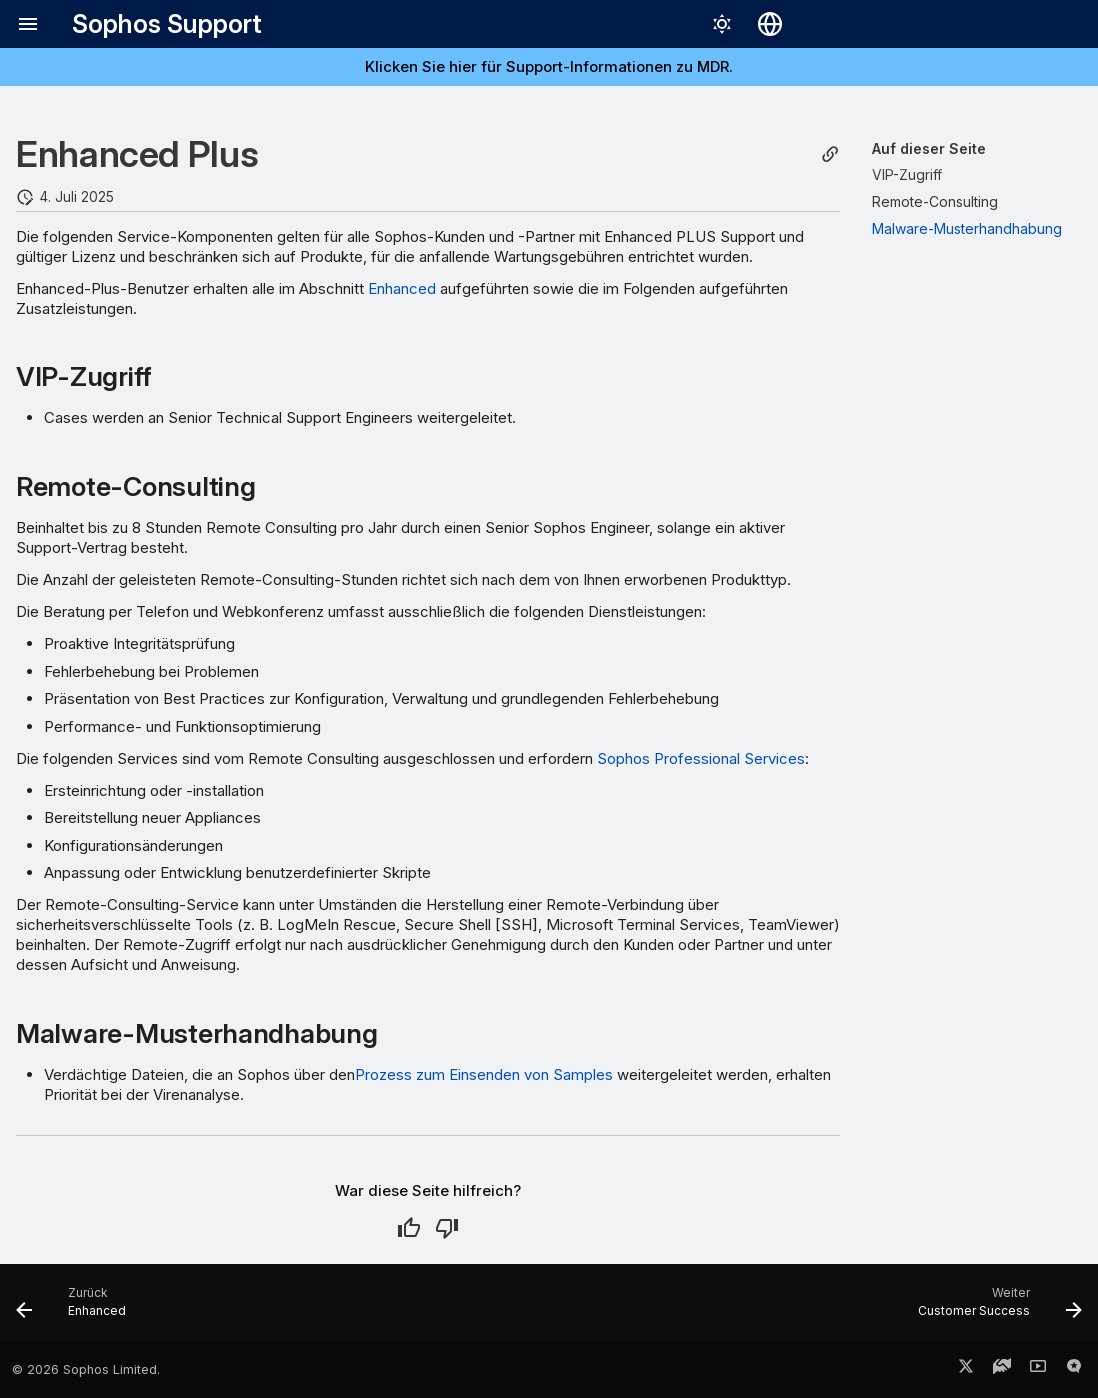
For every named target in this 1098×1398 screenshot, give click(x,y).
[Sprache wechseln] (770, 24)
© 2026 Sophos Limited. (86, 1369)
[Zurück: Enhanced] (77, 1309)
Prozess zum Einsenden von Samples (484, 1074)
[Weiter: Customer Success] (994, 1309)
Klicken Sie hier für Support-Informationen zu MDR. (549, 66)
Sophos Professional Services (701, 758)
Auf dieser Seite (929, 148)
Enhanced (402, 288)
